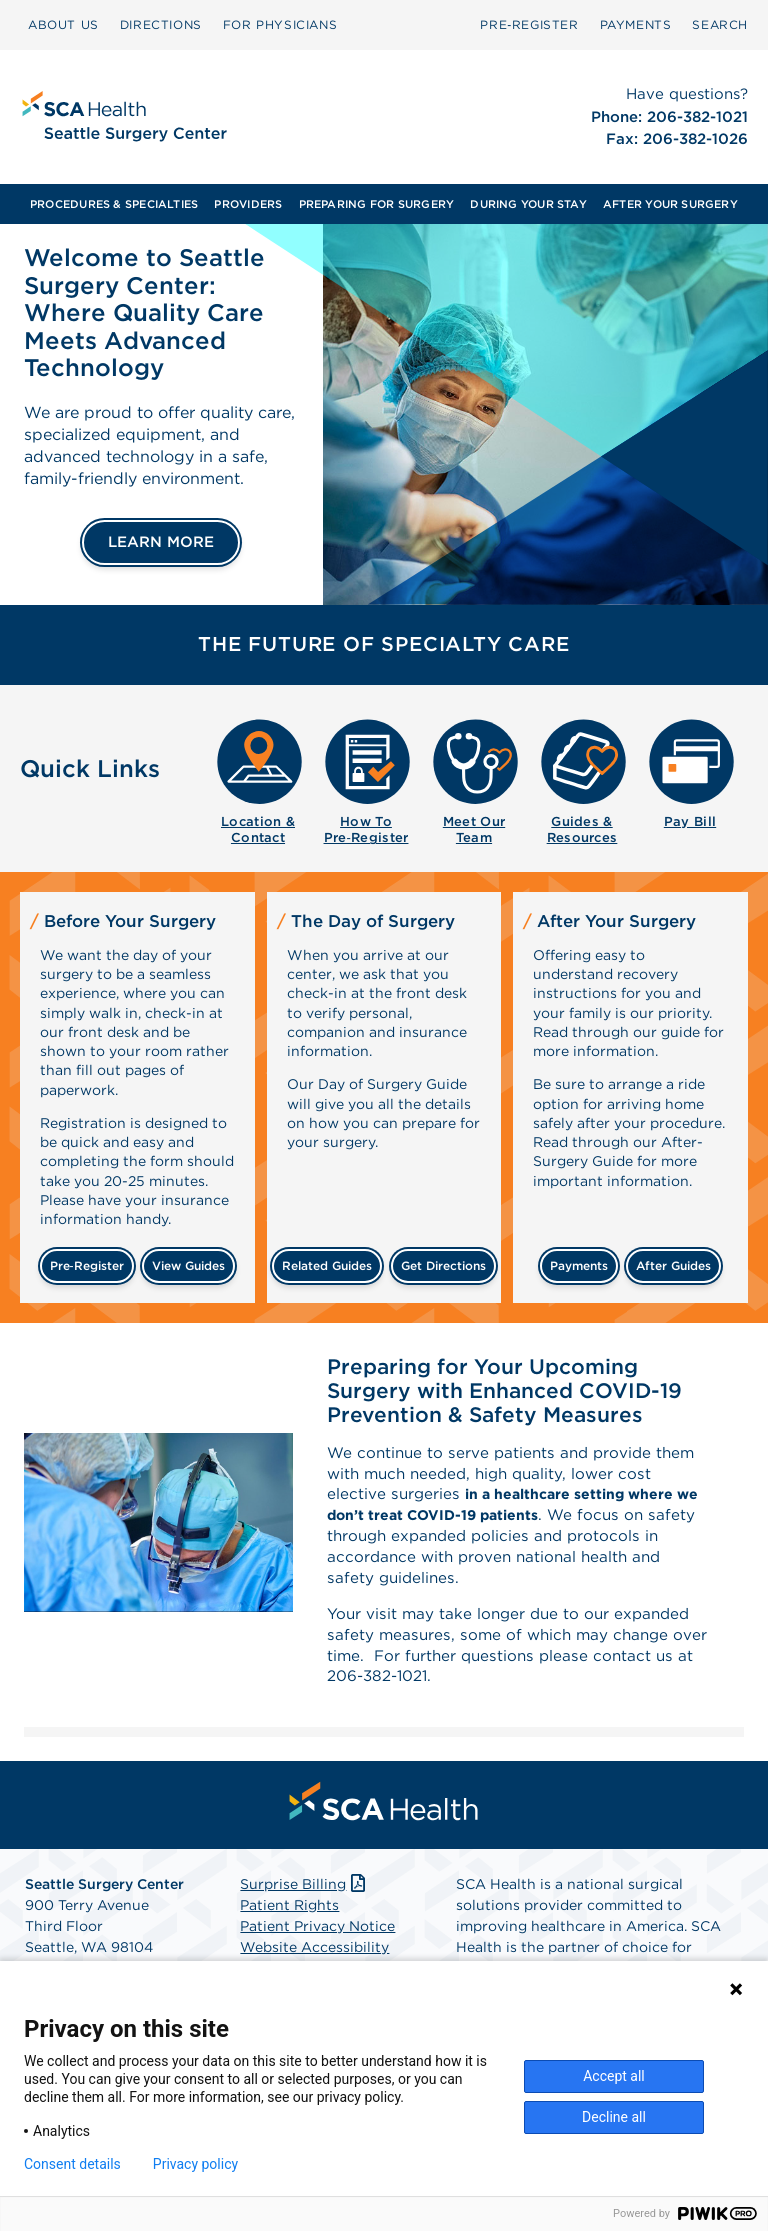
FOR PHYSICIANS (280, 24)
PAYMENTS (636, 24)
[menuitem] (63, 25)
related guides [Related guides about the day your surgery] (327, 1265)
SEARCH (720, 24)
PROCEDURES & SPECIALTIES (114, 204)
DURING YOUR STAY (528, 204)
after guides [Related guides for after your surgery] (673, 1265)
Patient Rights (289, 1920)
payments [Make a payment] (579, 1265)
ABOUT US (63, 24)
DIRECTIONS (161, 24)
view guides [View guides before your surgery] (188, 1265)
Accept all (614, 2076)
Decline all (614, 2117)
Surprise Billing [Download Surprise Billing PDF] (304, 1899)
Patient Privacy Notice (317, 1941)
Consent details (72, 2164)
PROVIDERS (248, 204)
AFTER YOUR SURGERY (670, 204)
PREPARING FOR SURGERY (377, 204)
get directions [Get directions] (443, 1265)
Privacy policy (195, 2164)
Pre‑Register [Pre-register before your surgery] (87, 1265)
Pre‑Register (529, 24)
